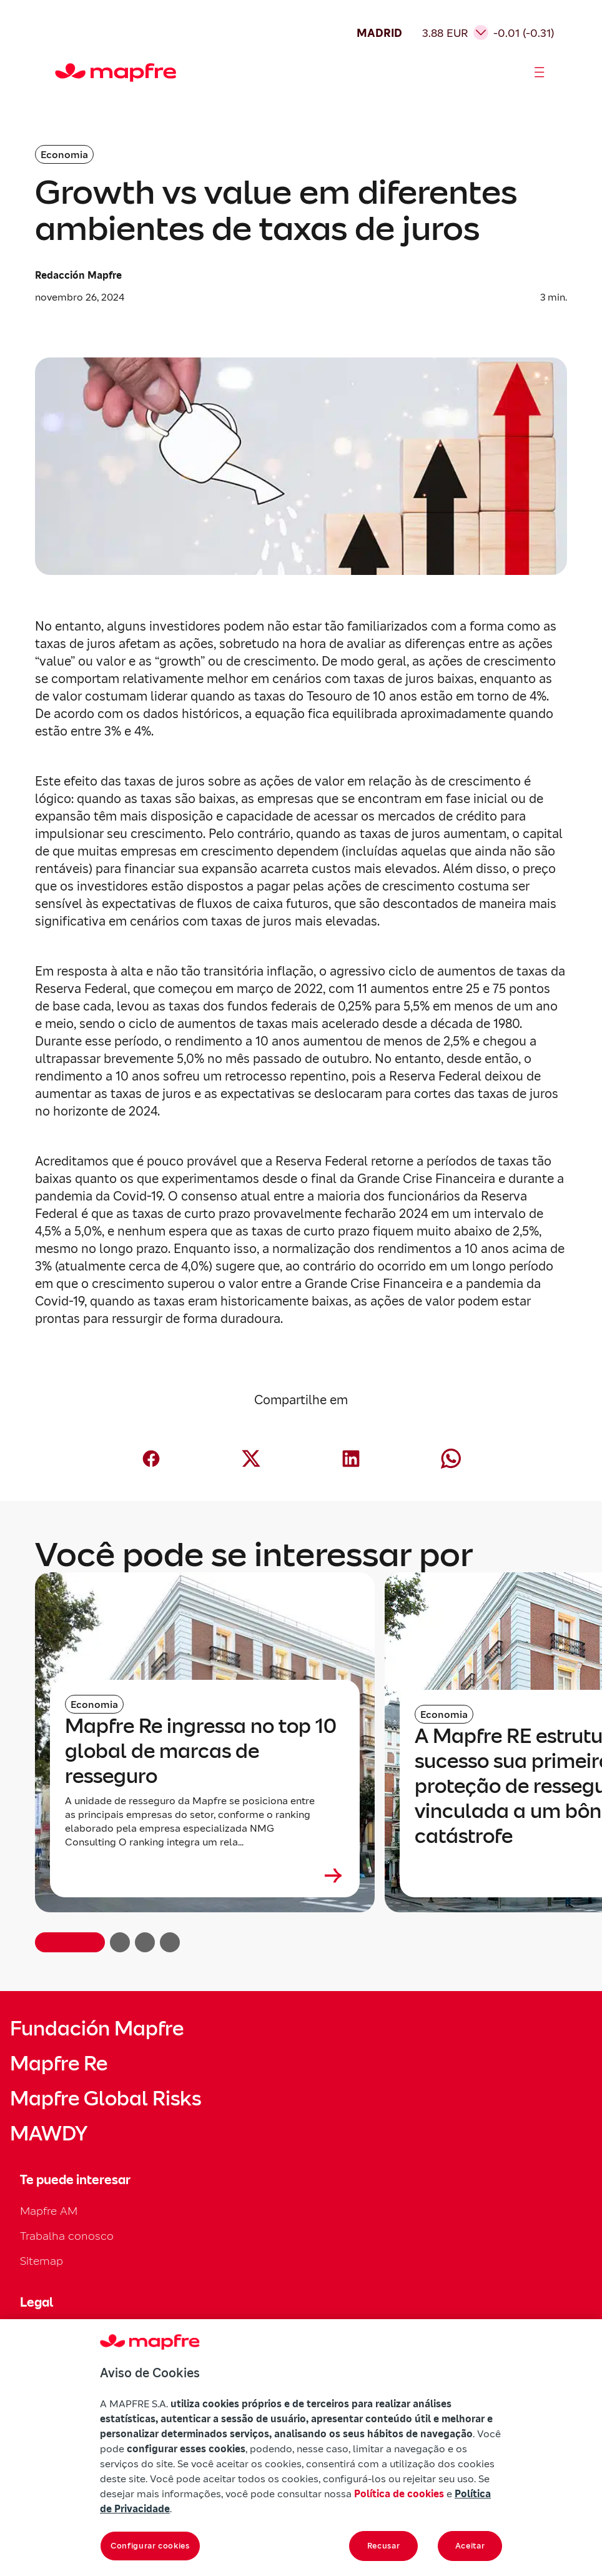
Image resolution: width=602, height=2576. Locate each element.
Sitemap (41, 2261)
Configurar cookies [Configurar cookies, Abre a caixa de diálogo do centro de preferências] (150, 2545)
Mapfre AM (48, 2211)
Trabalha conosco (67, 2236)
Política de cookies (399, 2493)
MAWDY (48, 2133)
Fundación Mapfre (97, 2028)
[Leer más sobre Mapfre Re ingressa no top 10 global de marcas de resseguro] (205, 1875)
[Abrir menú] (539, 72)
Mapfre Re (58, 2063)
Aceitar (470, 2545)
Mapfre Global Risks (105, 2098)
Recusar (383, 2545)
